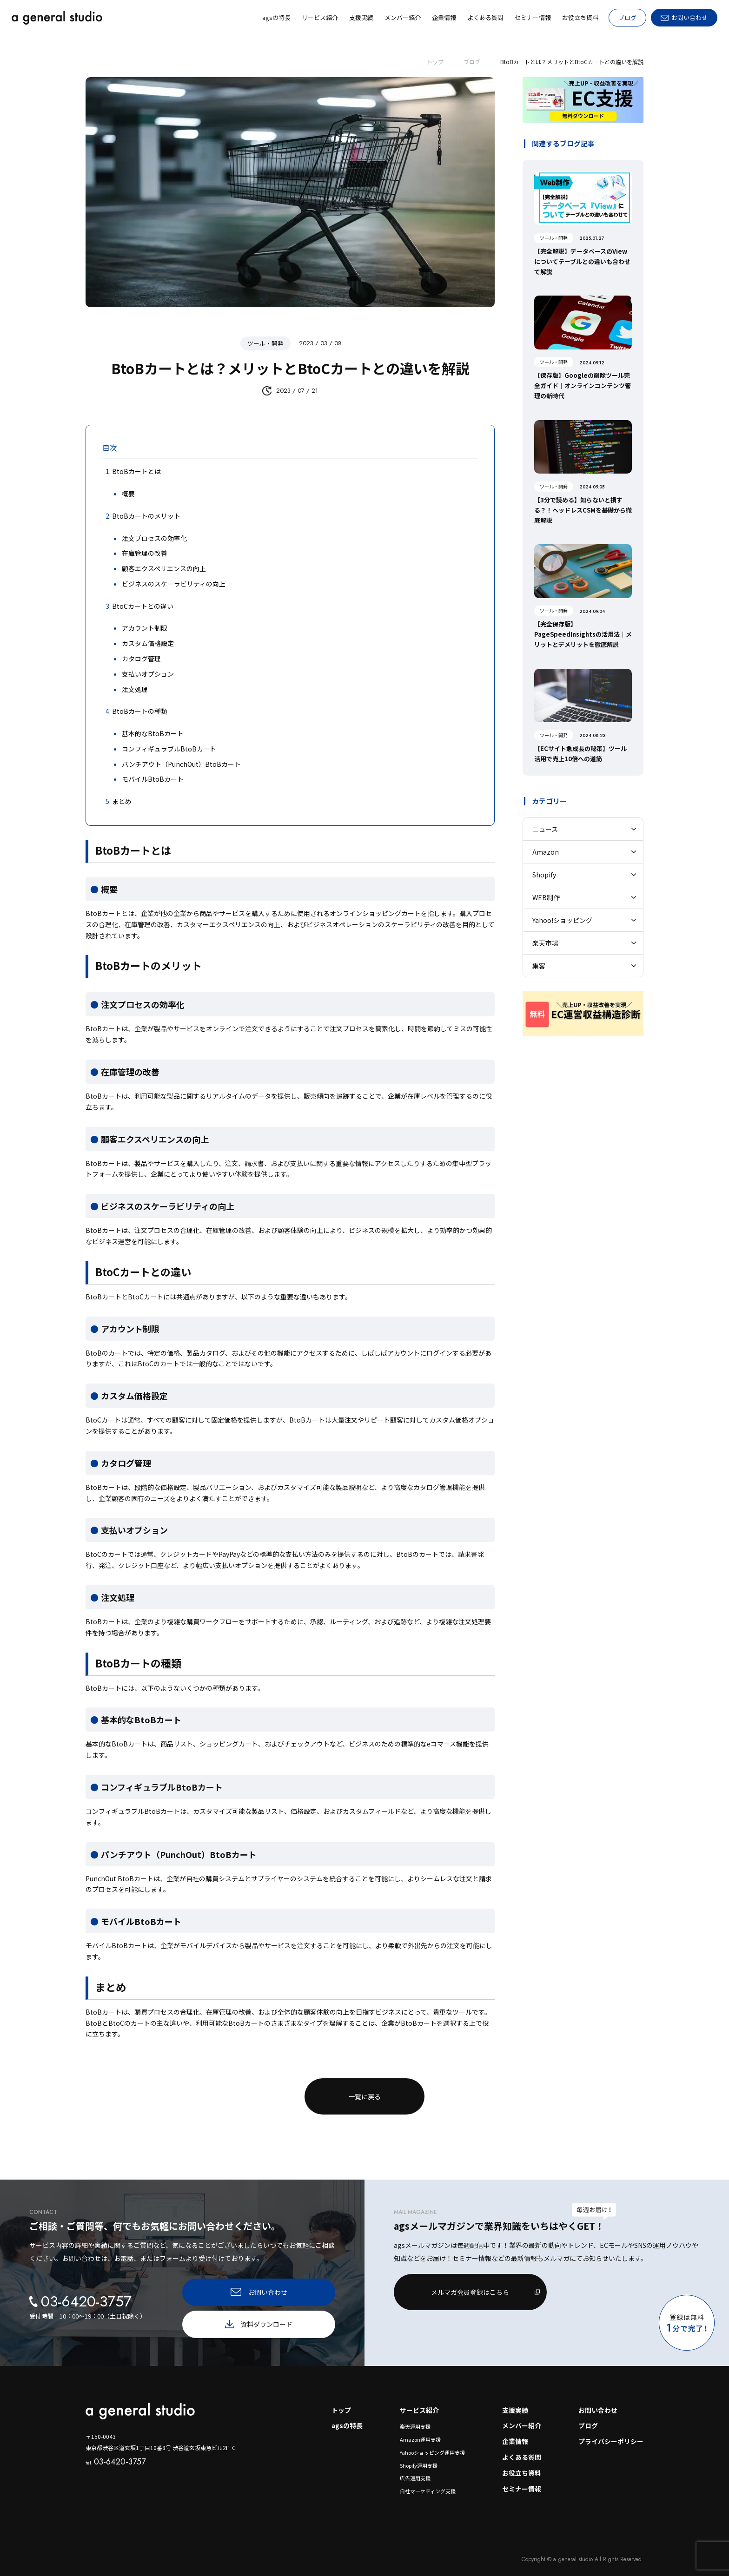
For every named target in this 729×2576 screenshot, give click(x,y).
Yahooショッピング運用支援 (432, 2445)
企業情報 (515, 2434)
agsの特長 (346, 2418)
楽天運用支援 (414, 2419)
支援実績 (515, 2402)
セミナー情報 (521, 2481)
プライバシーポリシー (610, 2434)
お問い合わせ (597, 2402)
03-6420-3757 (116, 2454)
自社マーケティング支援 (427, 2483)
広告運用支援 (414, 2470)
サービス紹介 (418, 2402)
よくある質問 (521, 2450)
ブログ (627, 17)
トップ (340, 2402)
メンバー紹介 (521, 2418)
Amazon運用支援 (419, 2432)
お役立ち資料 (521, 2466)
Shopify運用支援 (418, 2458)
